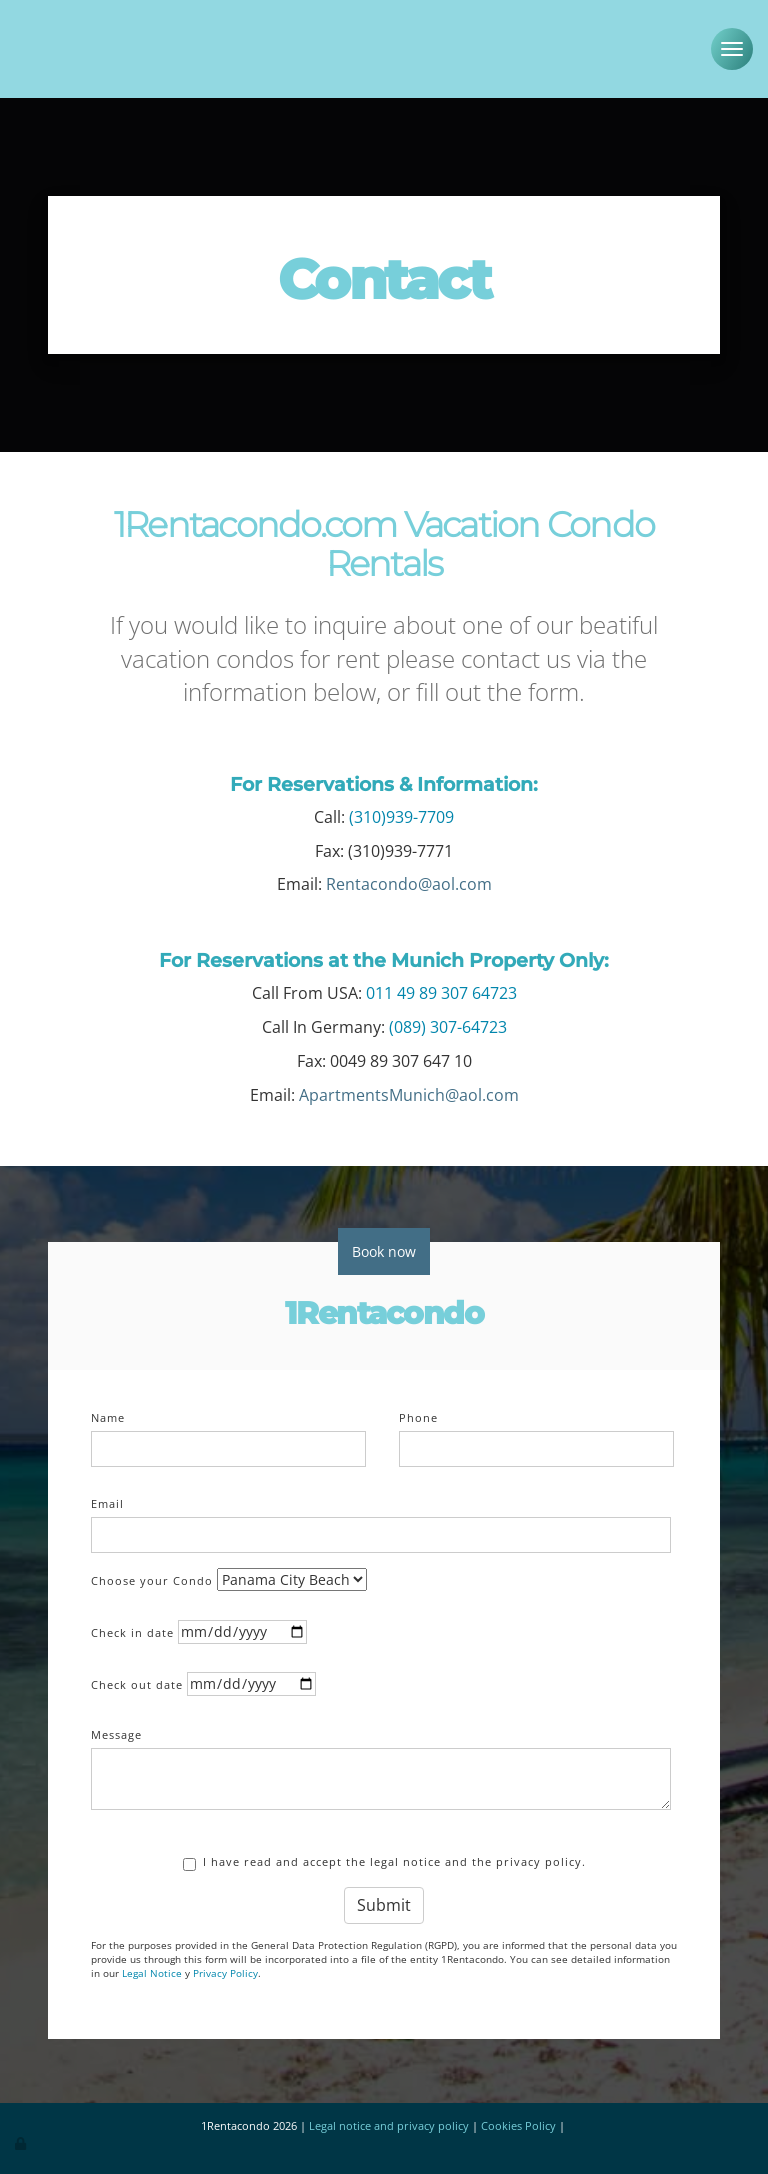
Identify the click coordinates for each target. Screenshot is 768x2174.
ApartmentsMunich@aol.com (409, 1091)
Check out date (137, 1680)
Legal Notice (152, 1969)
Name (108, 1413)
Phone (418, 1413)
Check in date (132, 1628)
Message (116, 1730)
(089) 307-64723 (448, 1023)
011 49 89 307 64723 (441, 989)
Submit (384, 1901)
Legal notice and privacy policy (389, 2121)
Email (107, 1499)
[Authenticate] (22, 2138)
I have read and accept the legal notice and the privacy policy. (384, 1858)
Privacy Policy (225, 1969)
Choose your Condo (152, 1576)
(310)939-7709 (401, 813)
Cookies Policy (518, 2121)
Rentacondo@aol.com (409, 880)
